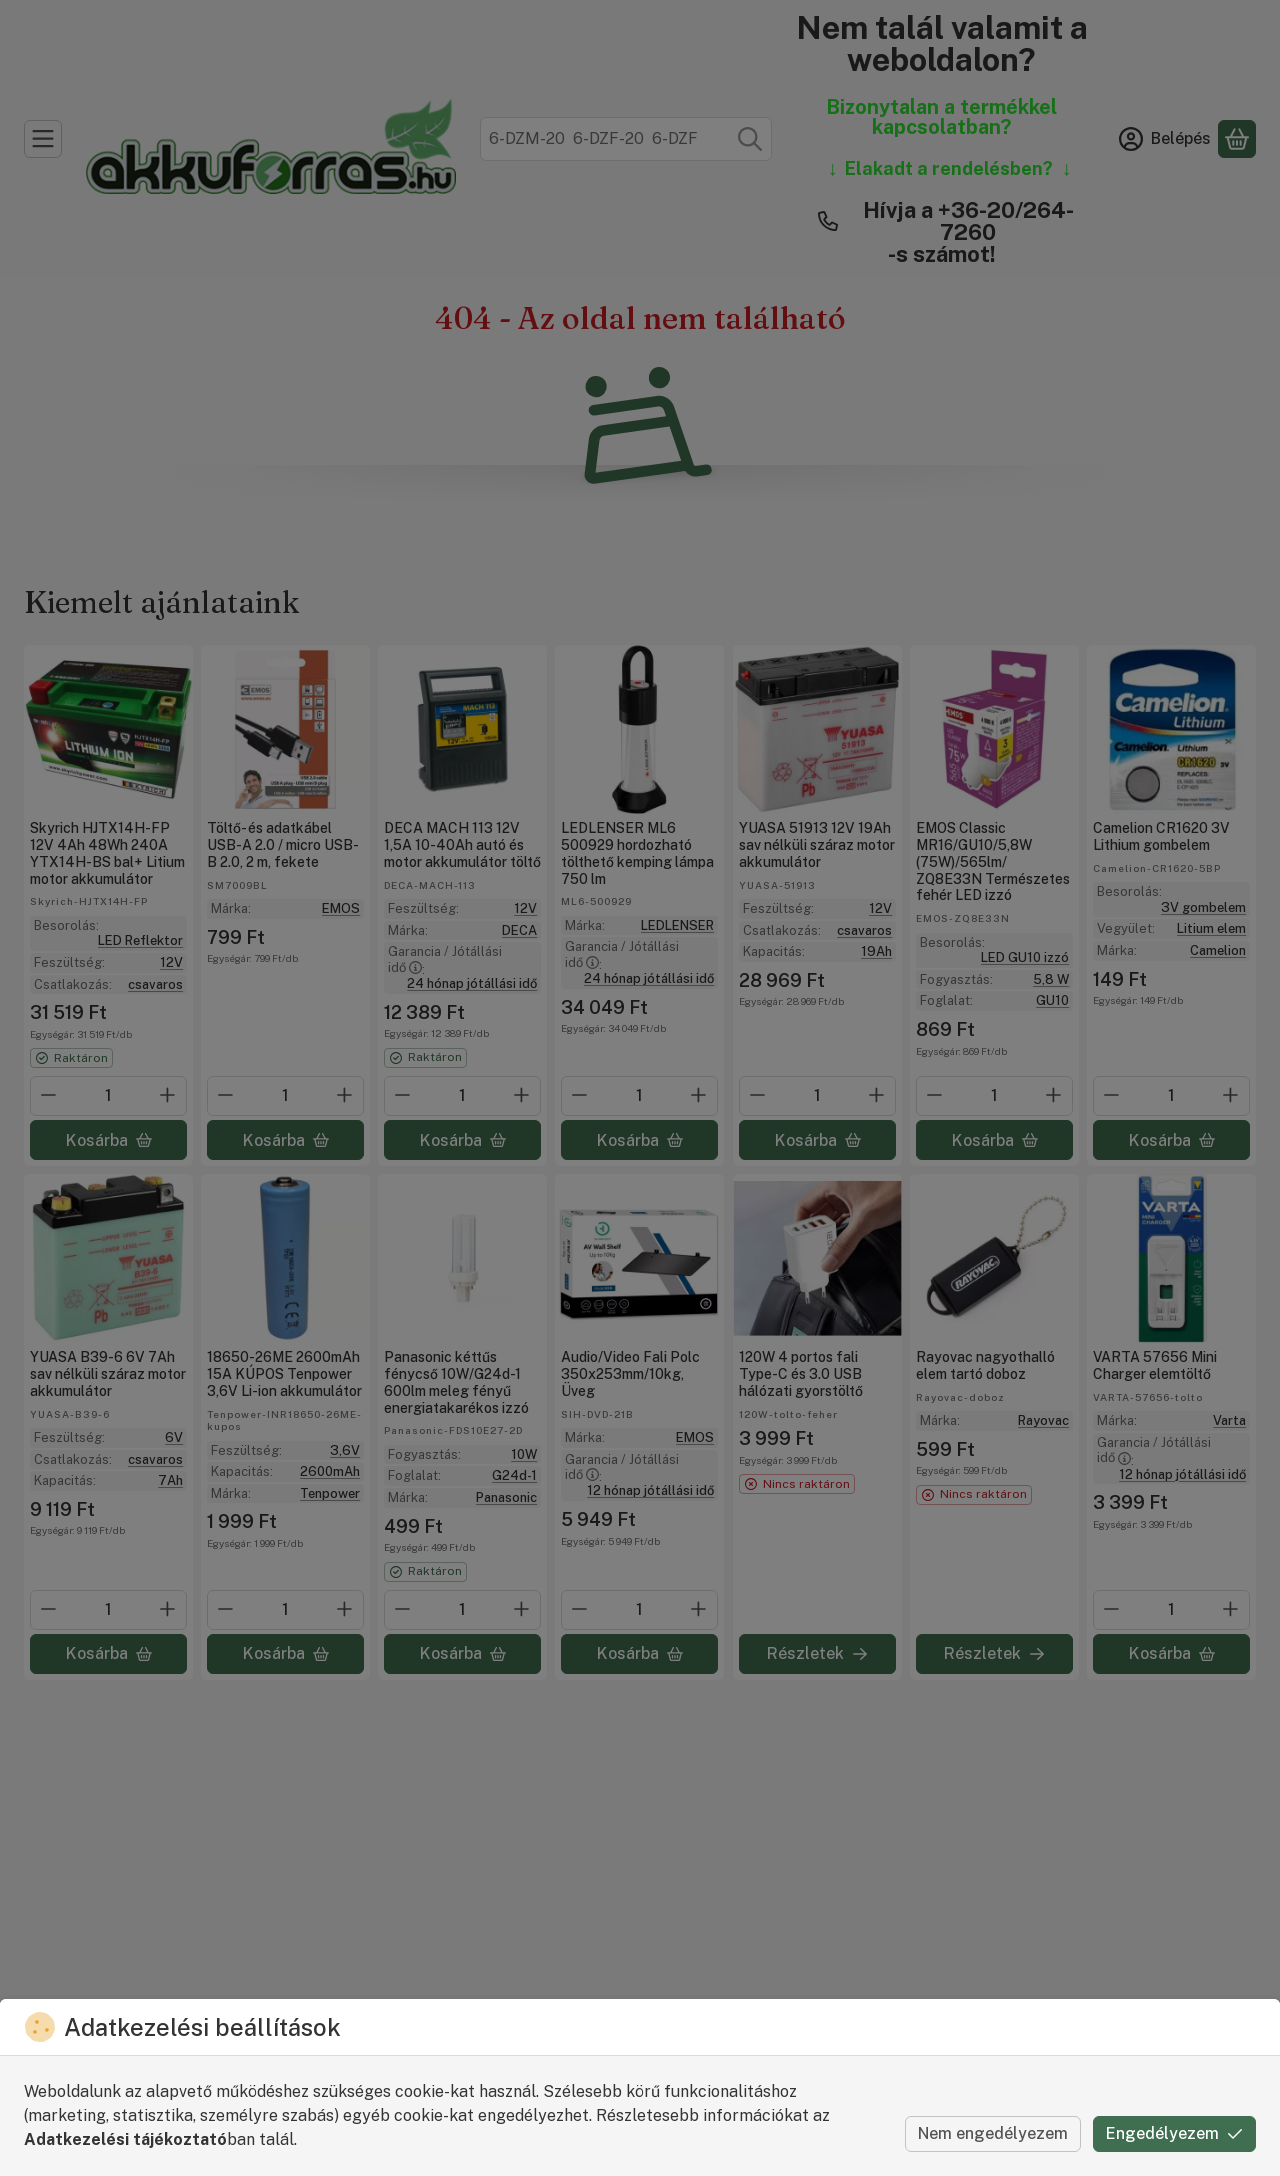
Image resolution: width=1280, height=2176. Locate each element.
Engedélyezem (1174, 2133)
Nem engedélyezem (993, 2133)
